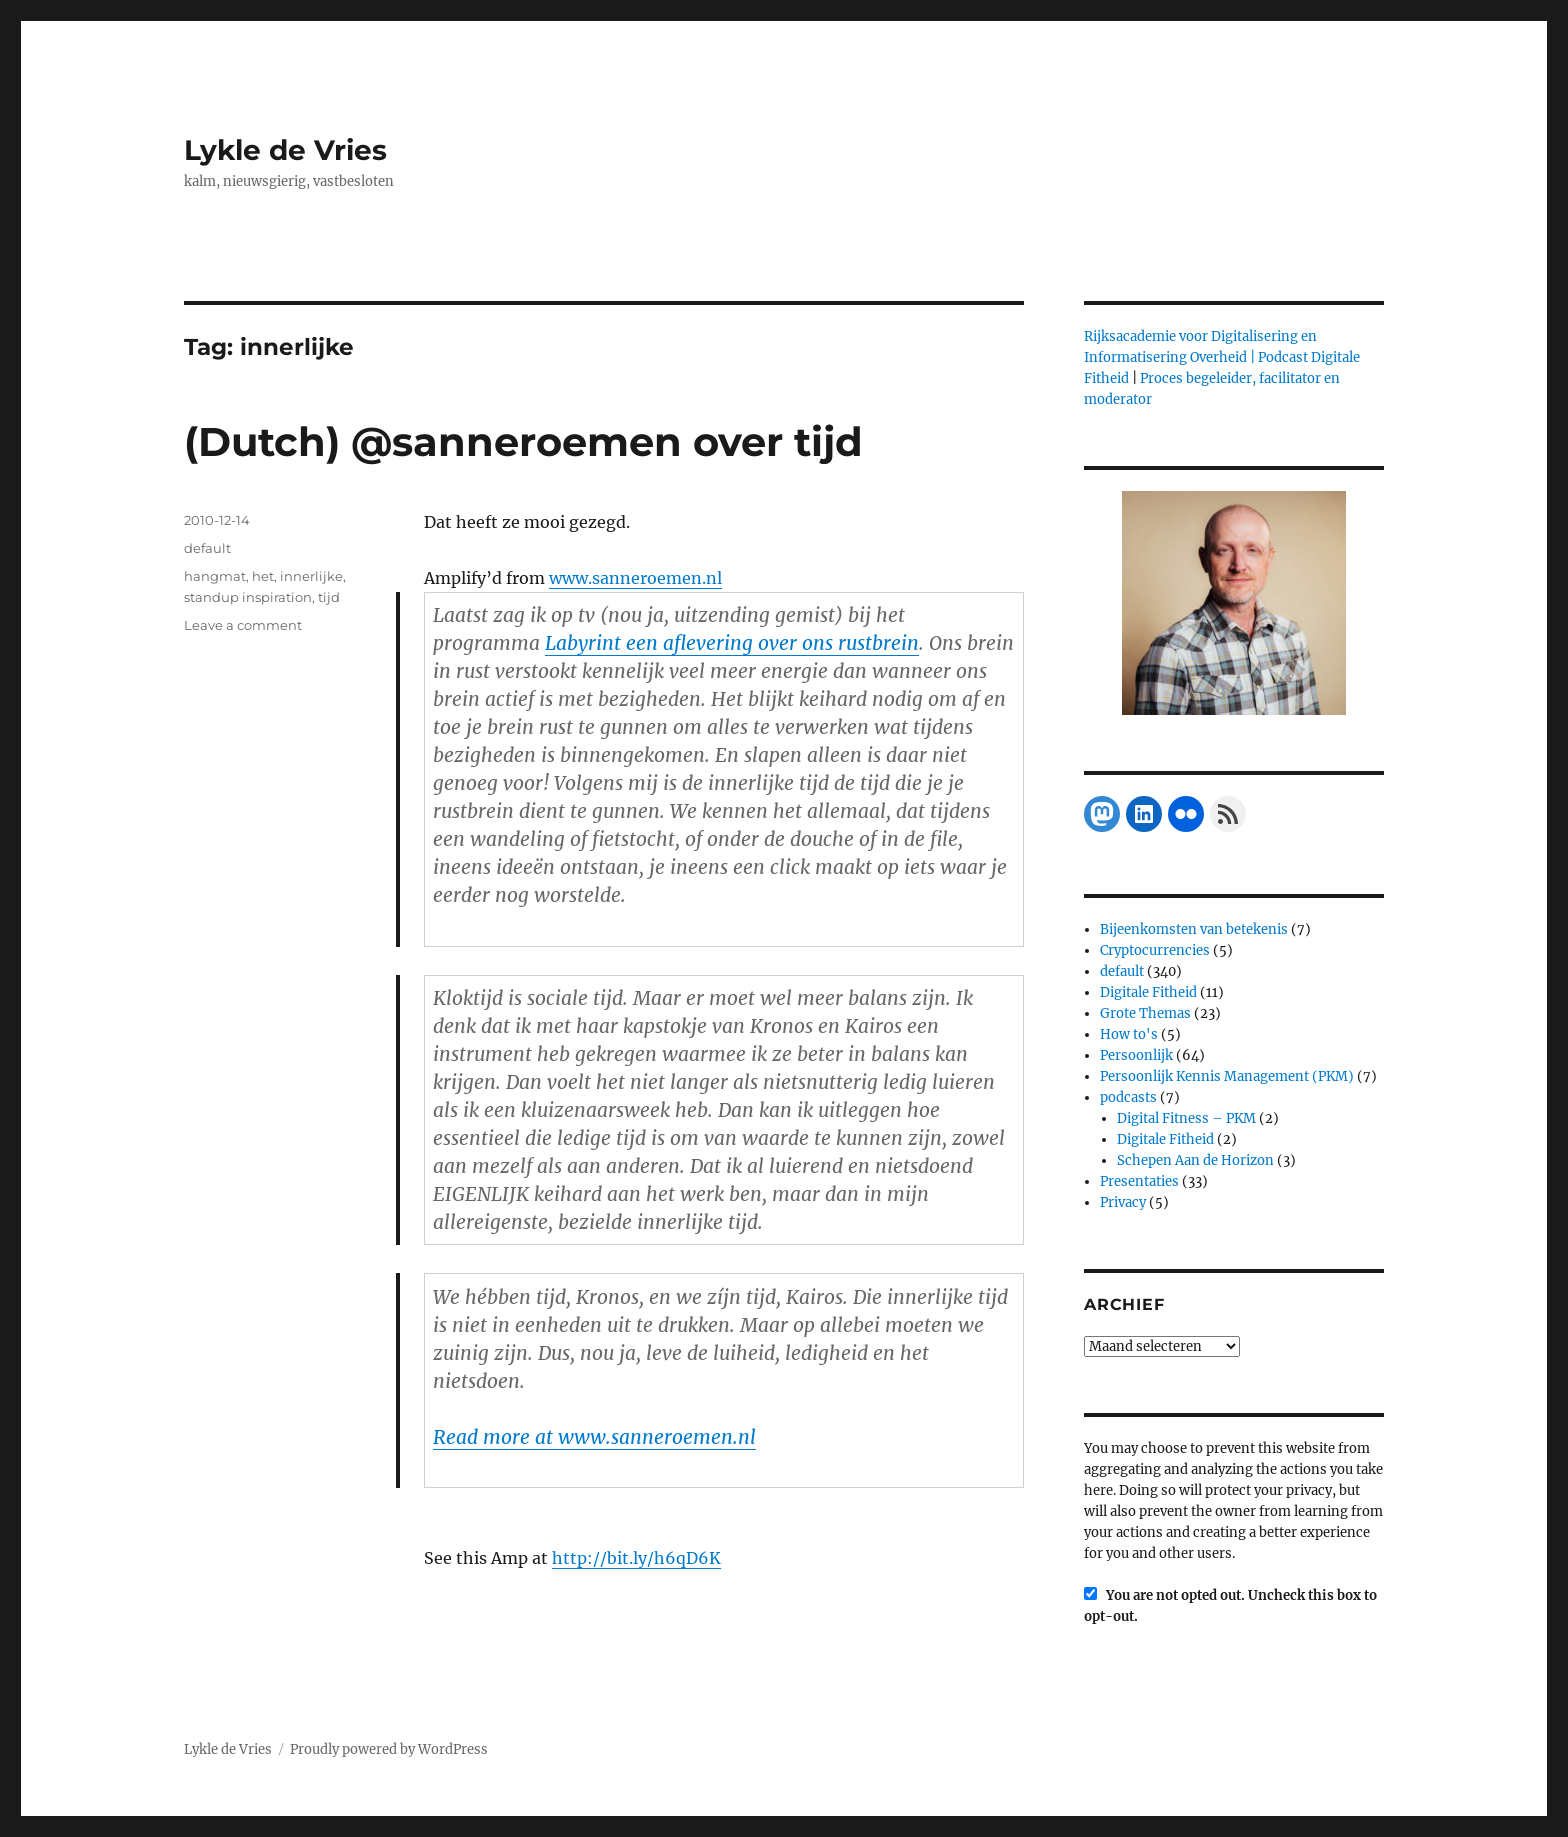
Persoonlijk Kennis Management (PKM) (1227, 1076)
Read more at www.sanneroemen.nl (594, 1437)
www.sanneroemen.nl (635, 578)
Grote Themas (1145, 1013)
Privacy (1123, 1202)
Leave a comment (243, 625)
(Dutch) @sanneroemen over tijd (523, 441)
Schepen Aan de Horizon (1195, 1160)
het (263, 576)
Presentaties (1139, 1181)
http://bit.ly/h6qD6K (636, 1558)
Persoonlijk (1136, 1055)
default (207, 548)
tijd (329, 597)
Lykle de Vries (285, 150)
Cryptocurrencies (1155, 950)
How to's (1129, 1034)
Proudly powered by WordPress (389, 1749)
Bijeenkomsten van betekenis (1194, 929)
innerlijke (311, 576)
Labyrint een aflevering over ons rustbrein (732, 643)
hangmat (215, 576)
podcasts (1128, 1097)
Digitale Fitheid (1148, 992)
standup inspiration (248, 597)
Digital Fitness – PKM (1186, 1118)
